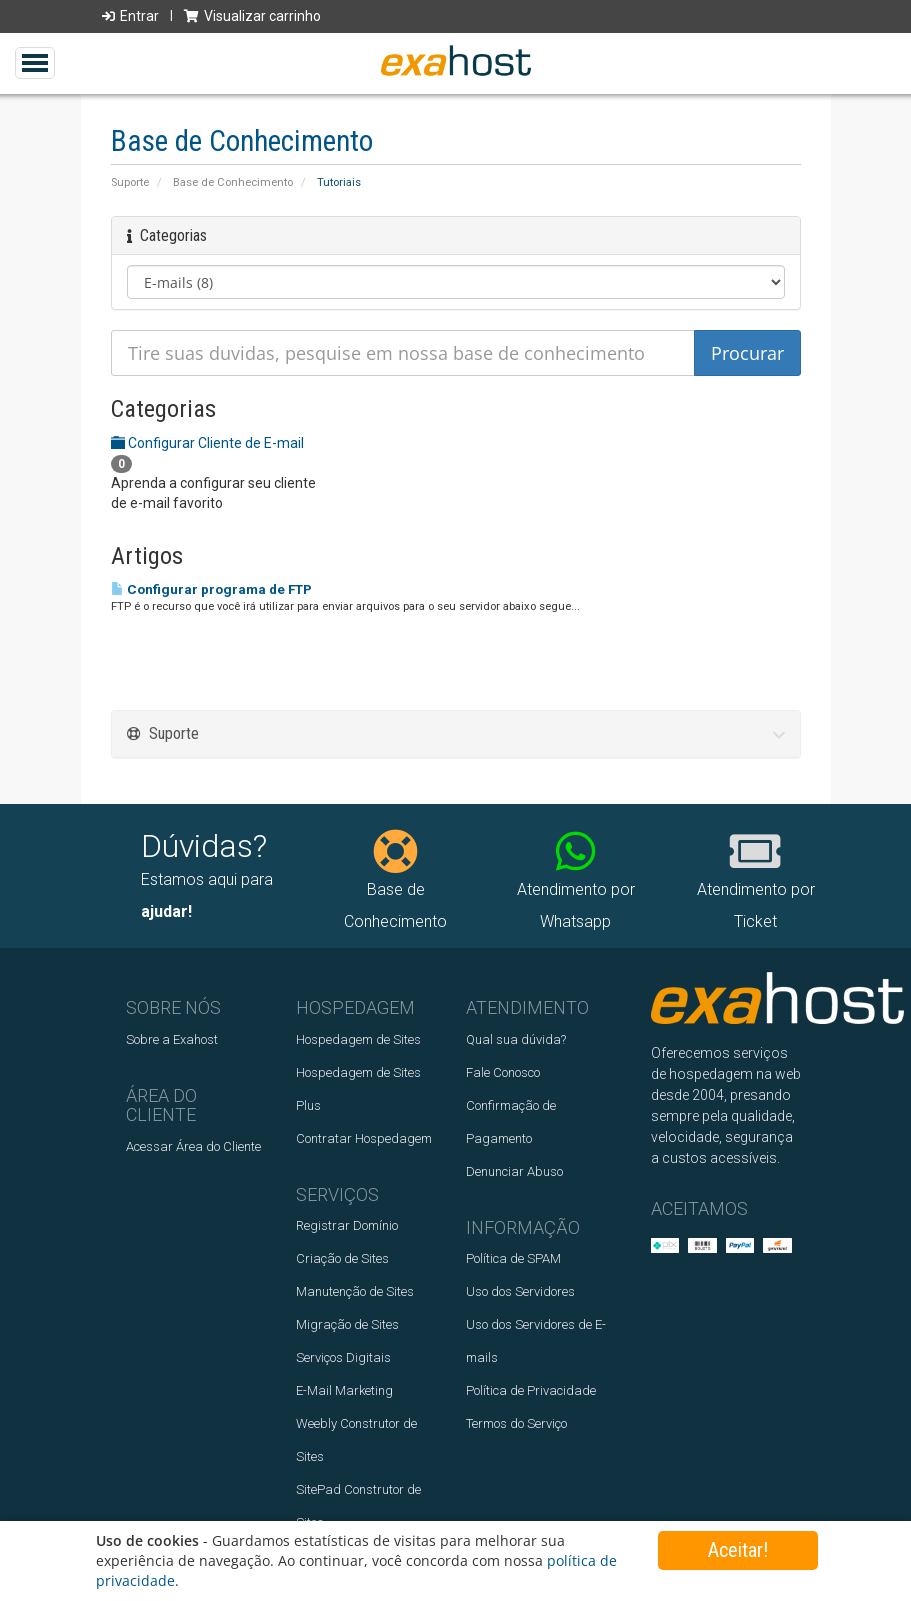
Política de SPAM (513, 1258)
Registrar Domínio (347, 1225)
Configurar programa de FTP (211, 589)
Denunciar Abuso (514, 1171)
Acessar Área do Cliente (193, 1146)
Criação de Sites (342, 1258)
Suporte (130, 182)
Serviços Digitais (343, 1357)
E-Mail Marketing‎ (344, 1390)
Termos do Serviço (516, 1423)
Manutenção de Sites (355, 1291)
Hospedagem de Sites (358, 1039)
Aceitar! (738, 1550)
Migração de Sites (347, 1324)
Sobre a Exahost (172, 1039)
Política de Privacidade (531, 1390)
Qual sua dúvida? (516, 1039)
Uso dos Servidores (520, 1291)
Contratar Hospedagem (364, 1138)
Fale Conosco (503, 1072)
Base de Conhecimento (233, 182)
